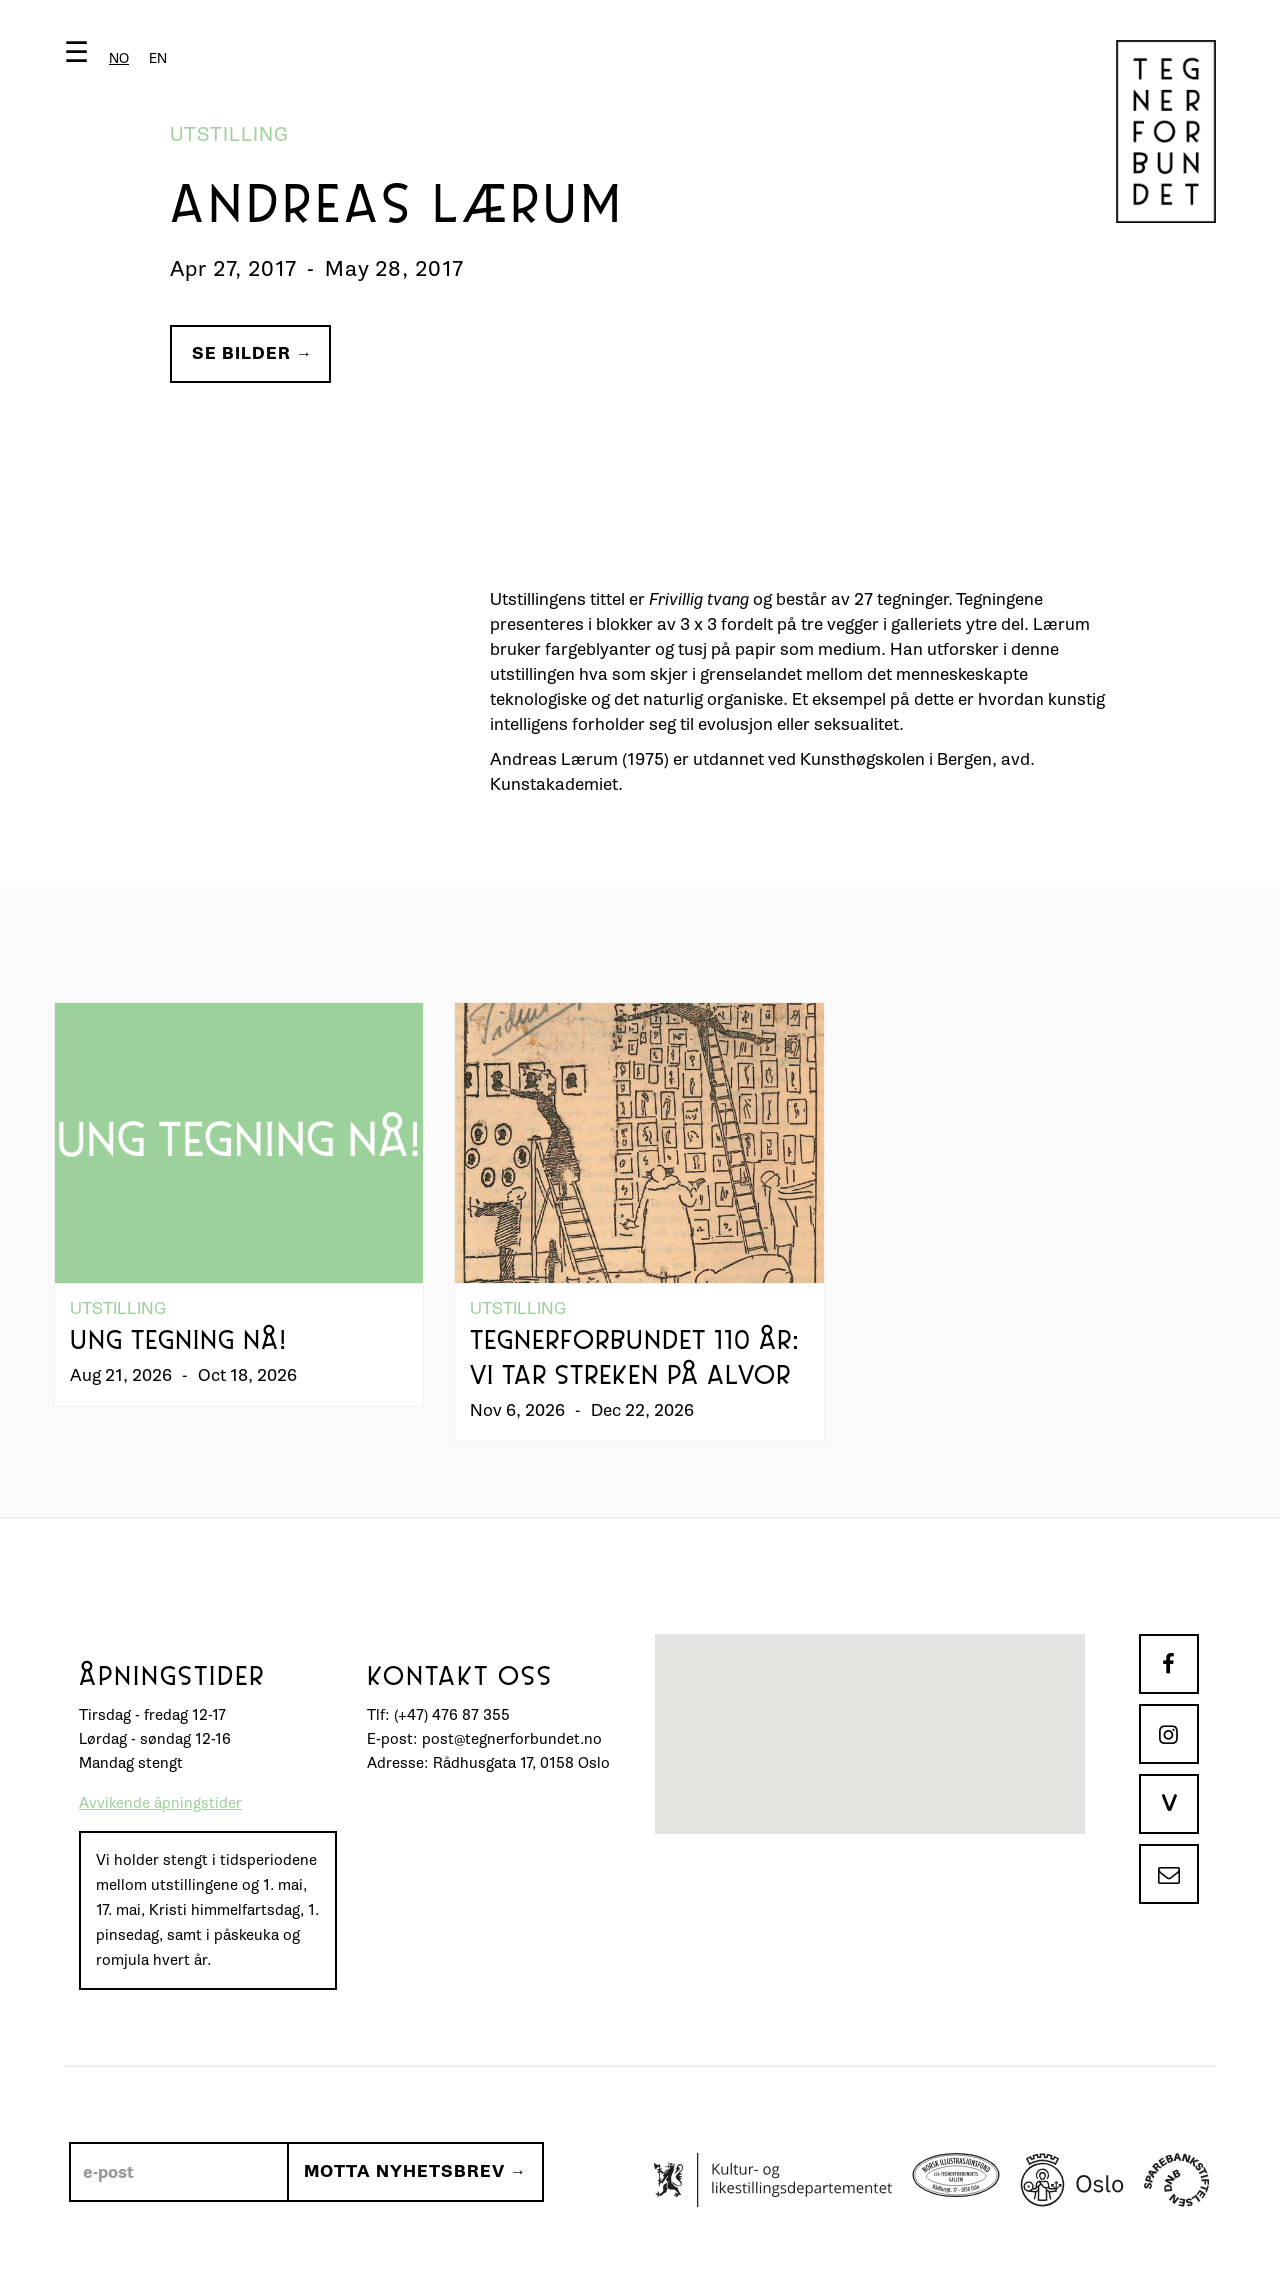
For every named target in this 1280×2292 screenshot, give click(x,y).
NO (119, 58)
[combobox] (119, 58)
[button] (120, 56)
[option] (158, 58)
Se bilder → (252, 353)
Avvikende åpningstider (160, 1803)
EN (158, 58)
